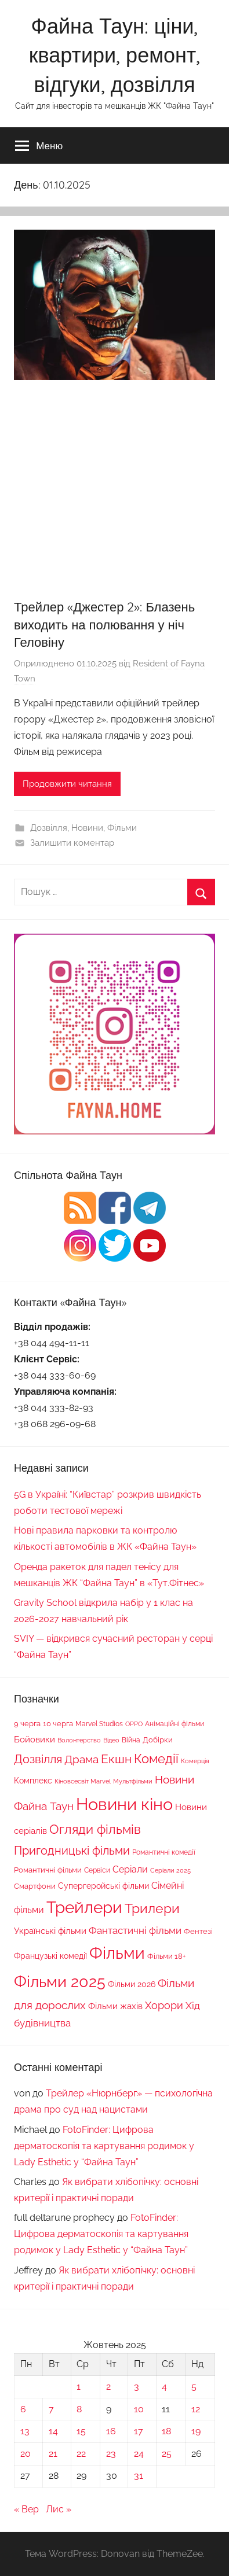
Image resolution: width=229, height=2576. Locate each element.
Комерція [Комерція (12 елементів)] (195, 1760)
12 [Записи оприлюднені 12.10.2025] (195, 2409)
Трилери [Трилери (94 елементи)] (152, 1908)
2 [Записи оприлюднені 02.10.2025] (108, 2386)
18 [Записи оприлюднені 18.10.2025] (166, 2431)
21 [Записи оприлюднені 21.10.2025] (53, 2453)
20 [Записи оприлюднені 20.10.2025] (25, 2453)
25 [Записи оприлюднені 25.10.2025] (167, 2453)
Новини (87, 828)
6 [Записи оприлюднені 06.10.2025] (23, 2409)
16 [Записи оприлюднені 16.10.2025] (111, 2431)
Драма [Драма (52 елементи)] (81, 1759)
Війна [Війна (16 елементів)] (131, 1739)
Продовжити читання (67, 784)
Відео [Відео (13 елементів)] (111, 1740)
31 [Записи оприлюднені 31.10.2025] (138, 2475)
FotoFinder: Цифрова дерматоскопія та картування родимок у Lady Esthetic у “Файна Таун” (104, 2146)
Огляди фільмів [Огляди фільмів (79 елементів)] (95, 1829)
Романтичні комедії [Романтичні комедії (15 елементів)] (163, 1852)
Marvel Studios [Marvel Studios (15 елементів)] (99, 1724)
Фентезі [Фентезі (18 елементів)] (198, 1931)
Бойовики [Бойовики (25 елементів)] (34, 1739)
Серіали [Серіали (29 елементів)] (130, 1869)
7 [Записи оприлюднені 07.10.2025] (51, 2409)
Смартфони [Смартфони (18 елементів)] (35, 1886)
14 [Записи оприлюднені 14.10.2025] (53, 2431)
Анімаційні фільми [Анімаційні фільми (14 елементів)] (174, 1724)
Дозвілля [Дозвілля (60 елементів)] (38, 1759)
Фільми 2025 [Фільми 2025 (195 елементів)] (60, 1982)
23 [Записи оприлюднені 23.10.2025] (111, 2453)
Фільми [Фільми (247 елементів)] (117, 1953)
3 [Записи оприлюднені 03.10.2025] (136, 2386)
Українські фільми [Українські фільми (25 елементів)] (50, 1931)
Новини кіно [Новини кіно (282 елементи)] (124, 1804)
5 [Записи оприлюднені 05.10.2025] (194, 2386)
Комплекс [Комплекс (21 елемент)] (33, 1780)
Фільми (122, 828)
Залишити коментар (72, 843)
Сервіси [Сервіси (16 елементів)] (97, 1870)
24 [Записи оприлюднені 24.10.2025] (139, 2453)
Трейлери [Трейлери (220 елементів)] (84, 1907)
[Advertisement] (114, 493)
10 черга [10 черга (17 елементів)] (58, 1723)
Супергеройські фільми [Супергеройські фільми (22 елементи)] (103, 1885)
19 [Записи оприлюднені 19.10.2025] (196, 2431)
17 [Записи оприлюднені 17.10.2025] (138, 2431)
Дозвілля (48, 828)
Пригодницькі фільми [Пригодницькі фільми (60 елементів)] (72, 1851)
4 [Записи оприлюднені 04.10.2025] (164, 2386)
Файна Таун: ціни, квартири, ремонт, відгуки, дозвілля (115, 55)
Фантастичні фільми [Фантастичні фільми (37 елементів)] (135, 1930)
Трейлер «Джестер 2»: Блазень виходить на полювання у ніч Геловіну (104, 625)
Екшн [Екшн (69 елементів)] (116, 1759)
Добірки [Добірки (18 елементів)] (158, 1739)
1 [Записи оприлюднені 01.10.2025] (79, 2386)
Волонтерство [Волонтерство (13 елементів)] (79, 1740)
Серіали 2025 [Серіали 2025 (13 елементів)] (170, 1870)
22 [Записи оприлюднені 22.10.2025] (81, 2453)
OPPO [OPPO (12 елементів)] (134, 1723)
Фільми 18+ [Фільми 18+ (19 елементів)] (166, 1955)
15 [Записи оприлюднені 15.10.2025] (81, 2431)
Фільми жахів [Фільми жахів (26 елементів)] (115, 2006)
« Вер (26, 2509)
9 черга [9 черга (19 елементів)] (27, 1723)
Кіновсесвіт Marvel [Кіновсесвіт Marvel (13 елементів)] (82, 1781)
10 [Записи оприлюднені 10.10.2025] (139, 2409)
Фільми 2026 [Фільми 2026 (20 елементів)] (131, 1984)
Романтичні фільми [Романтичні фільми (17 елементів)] (48, 1870)
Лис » (58, 2509)
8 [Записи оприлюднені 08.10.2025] (79, 2409)
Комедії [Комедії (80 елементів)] (156, 1758)
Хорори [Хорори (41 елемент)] (164, 2005)
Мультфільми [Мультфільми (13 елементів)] (132, 1781)
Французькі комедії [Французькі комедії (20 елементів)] (50, 1955)
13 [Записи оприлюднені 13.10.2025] (25, 2431)
